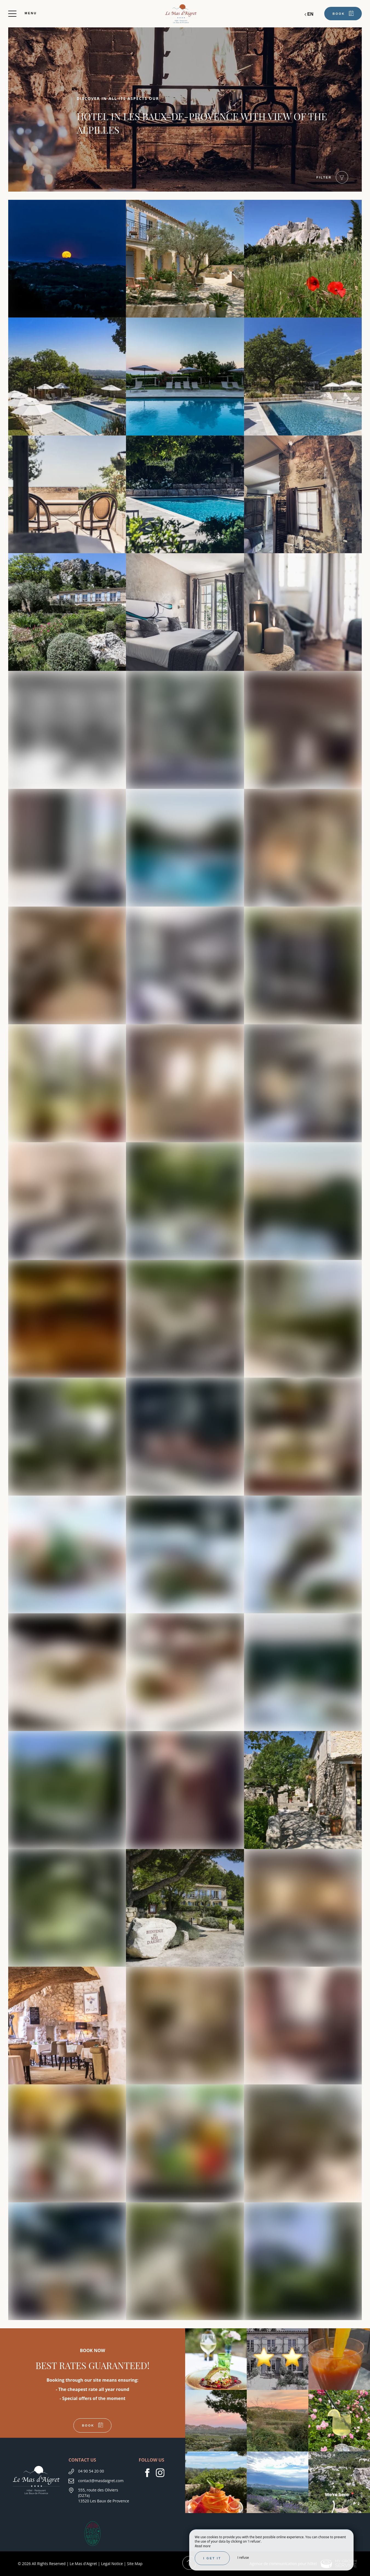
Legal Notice (112, 2563)
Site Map (135, 2563)
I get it (212, 2558)
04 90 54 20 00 (91, 2471)
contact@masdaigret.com (101, 2480)
